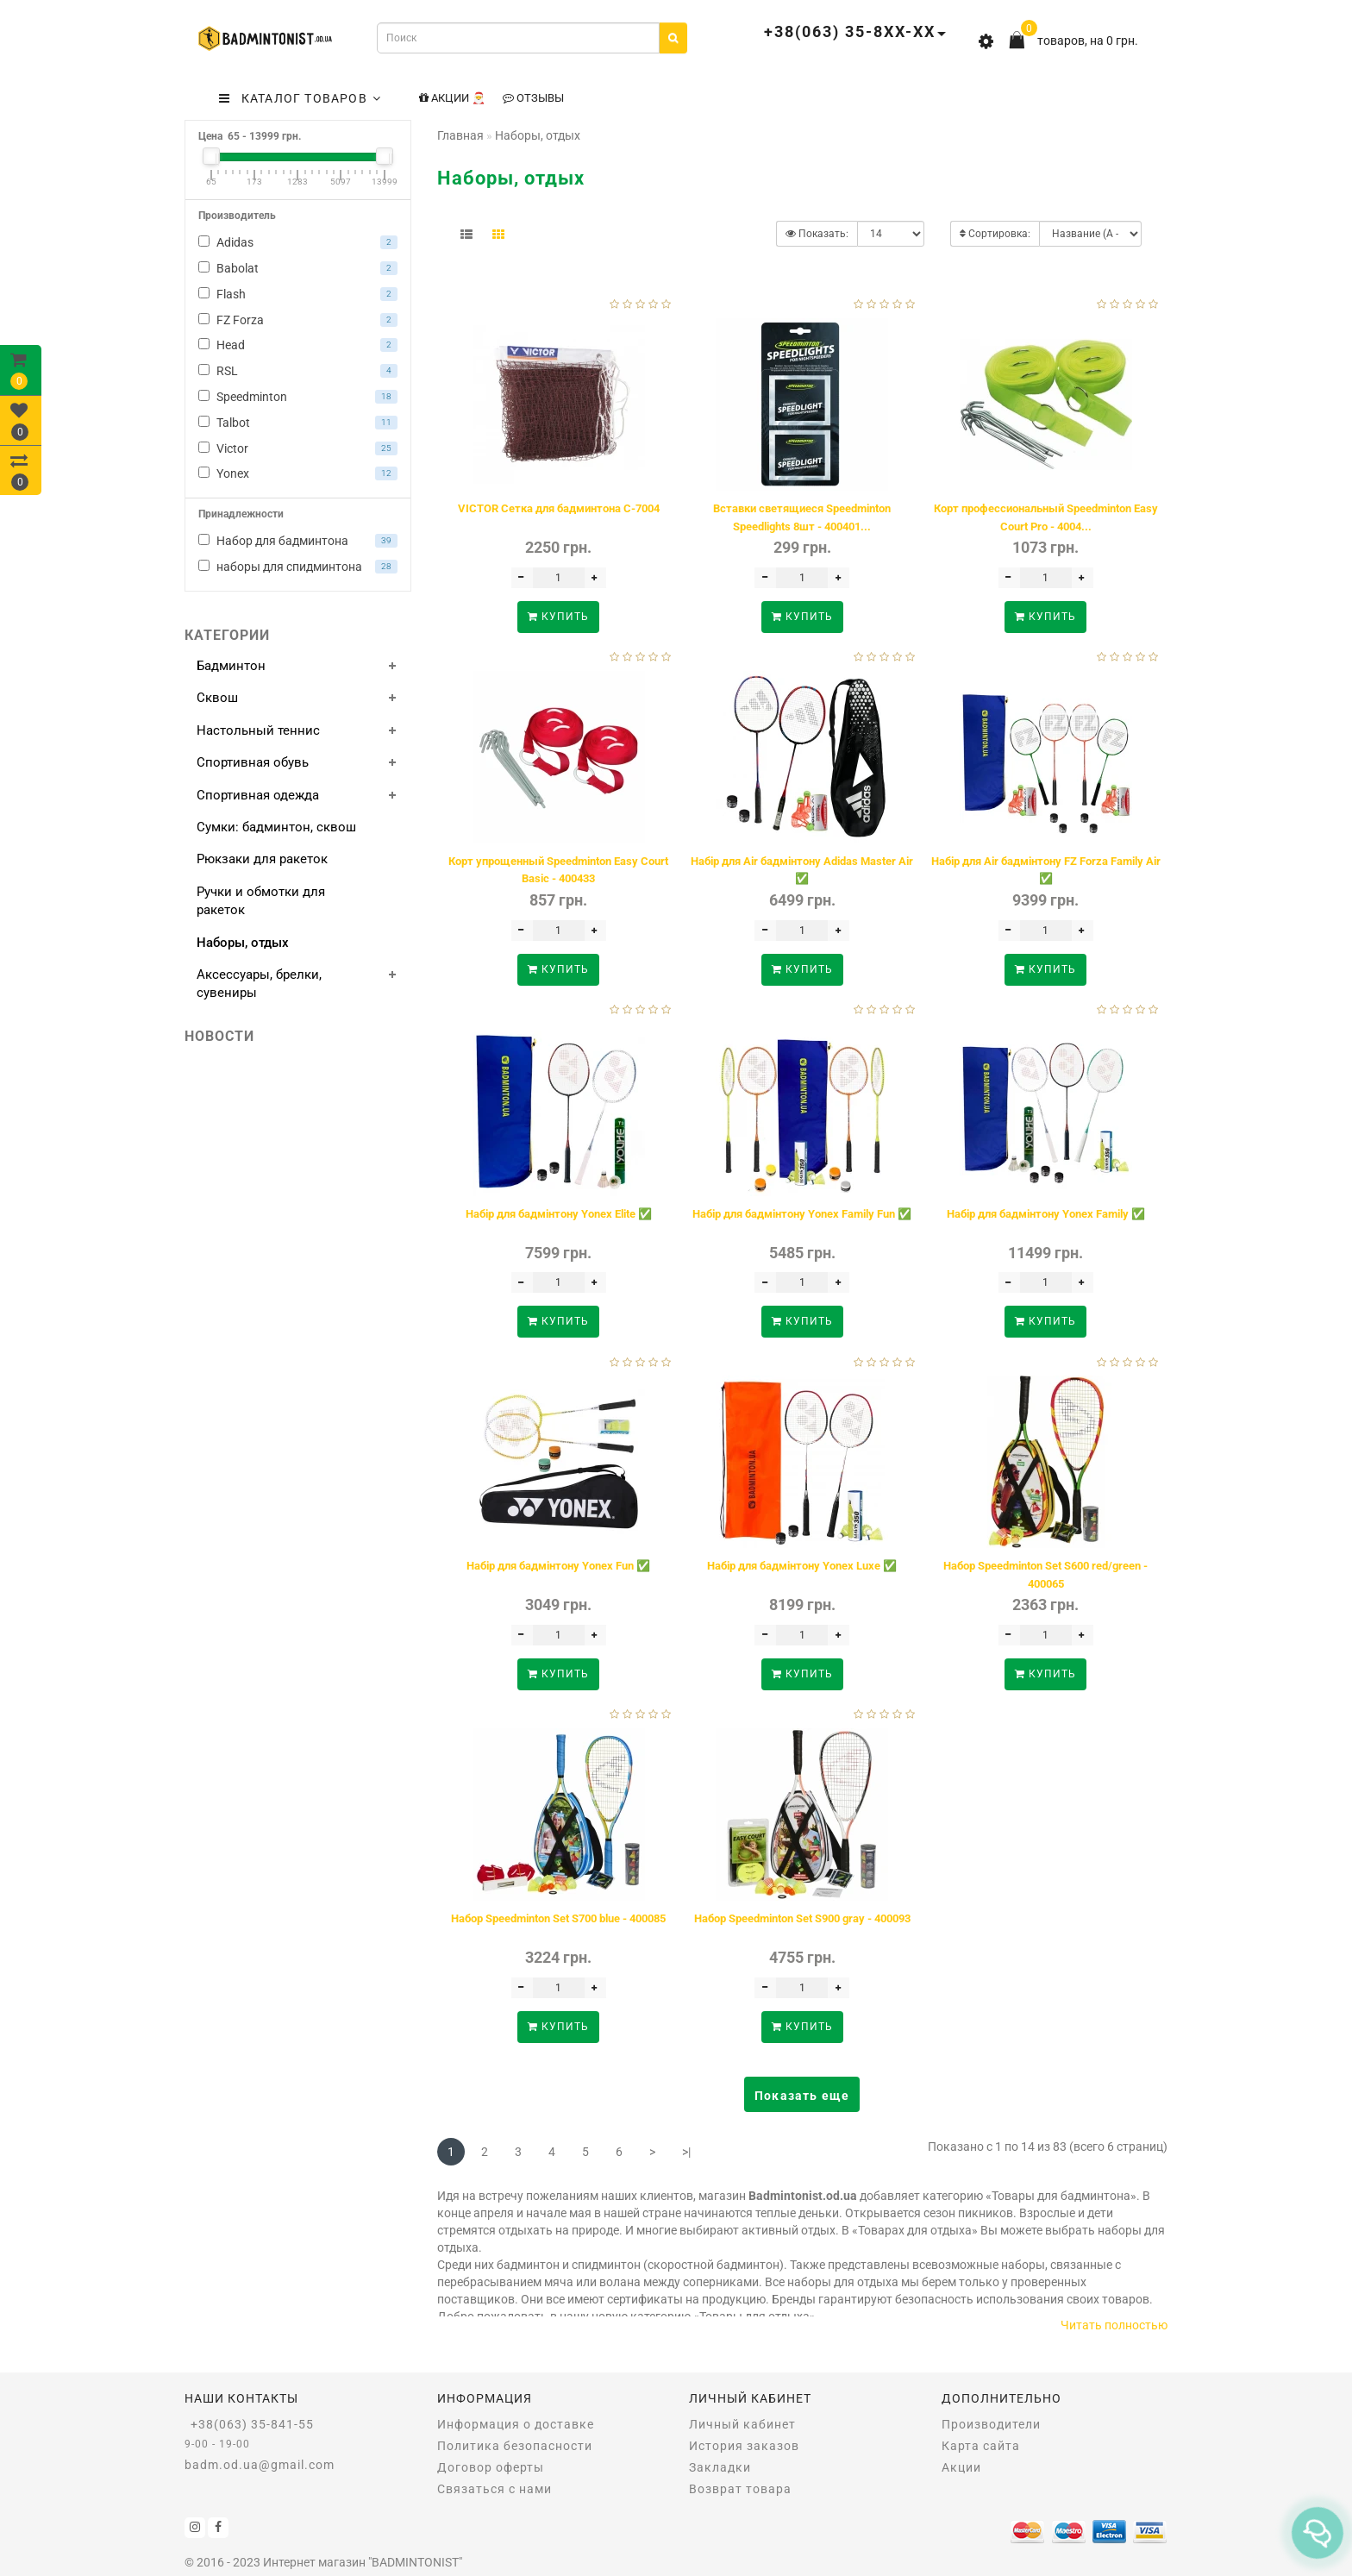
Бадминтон (231, 666)
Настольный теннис (258, 730)
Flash (297, 294)
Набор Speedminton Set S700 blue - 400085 (558, 1918)
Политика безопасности (514, 2446)
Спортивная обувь (253, 762)
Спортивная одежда (258, 795)
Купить (558, 617)
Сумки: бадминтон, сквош (276, 827)
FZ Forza (297, 320)
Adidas (297, 242)
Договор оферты (490, 2467)
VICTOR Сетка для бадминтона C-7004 (559, 508)
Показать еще (801, 2096)
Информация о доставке (515, 2424)
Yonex (297, 473)
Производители (991, 2424)
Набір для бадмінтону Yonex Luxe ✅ (802, 1565)
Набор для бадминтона (297, 541)
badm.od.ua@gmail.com (260, 2465)
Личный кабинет (742, 2424)
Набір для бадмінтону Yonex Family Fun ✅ (801, 1213)
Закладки (720, 2467)
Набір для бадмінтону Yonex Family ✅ (1046, 1213)
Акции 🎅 (452, 97)
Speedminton (297, 397)
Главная (460, 135)
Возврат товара (740, 2489)
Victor (297, 448)
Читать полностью (1114, 2325)
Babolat (297, 268)
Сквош (217, 697)
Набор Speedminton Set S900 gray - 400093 (802, 1918)
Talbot (297, 422)
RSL (297, 371)
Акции (961, 2467)
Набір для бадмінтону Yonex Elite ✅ (559, 1213)
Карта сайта (981, 2446)
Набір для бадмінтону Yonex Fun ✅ (558, 1565)
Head (297, 345)
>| (686, 2152)
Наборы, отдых (243, 942)
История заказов (744, 2446)
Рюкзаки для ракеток (262, 859)
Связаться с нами (494, 2489)
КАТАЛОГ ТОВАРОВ (300, 98)
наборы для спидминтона (297, 566)
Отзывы (533, 97)
